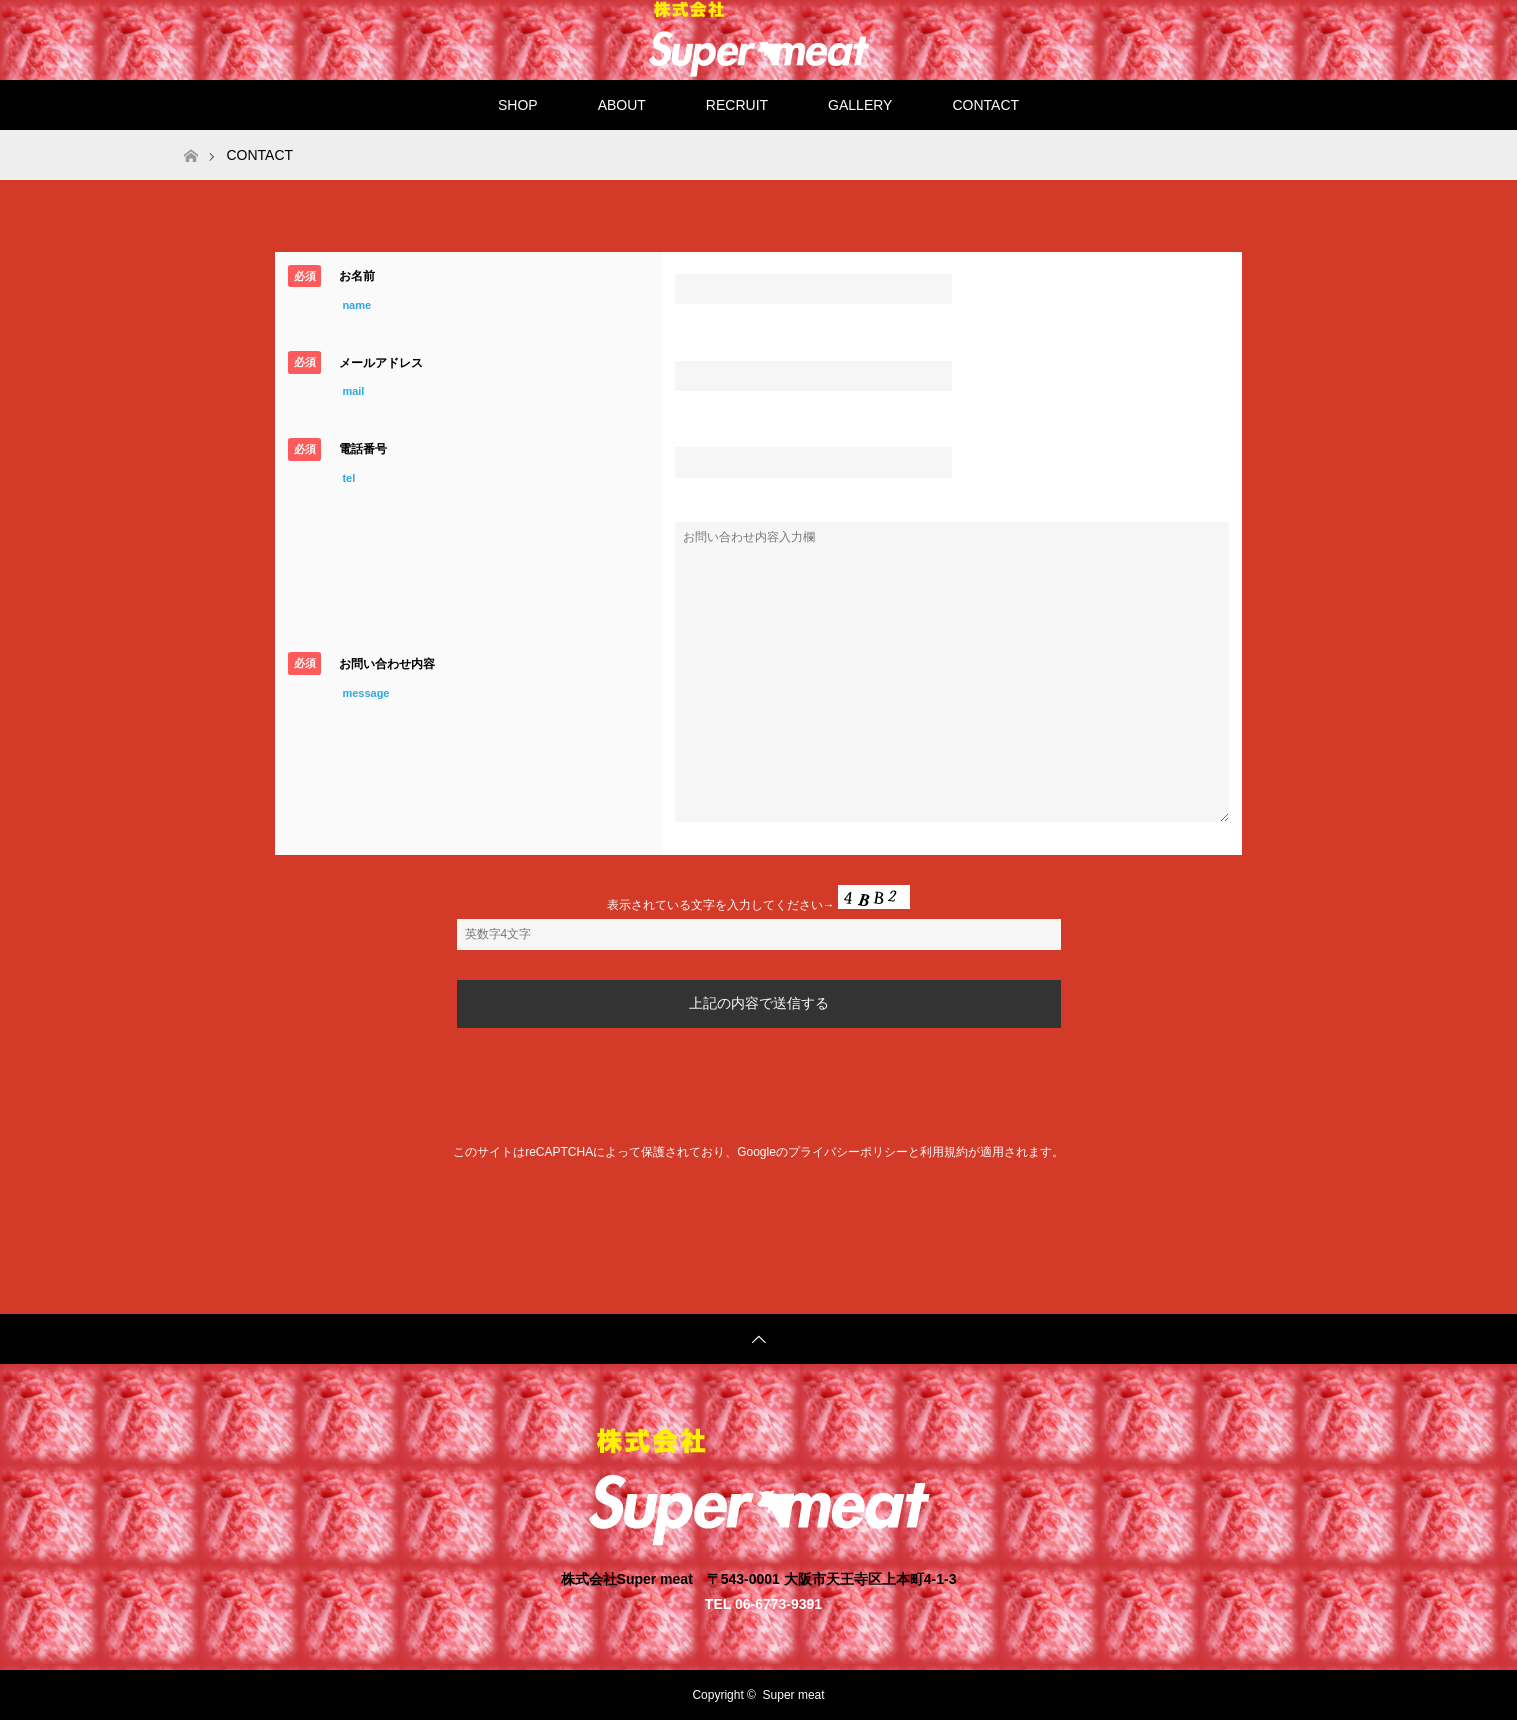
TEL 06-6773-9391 (763, 1603)
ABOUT (622, 105)
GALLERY (860, 105)
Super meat (794, 1695)
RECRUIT (737, 105)
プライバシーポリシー (848, 1152)
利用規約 (944, 1152)
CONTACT (985, 105)
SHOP (518, 105)
